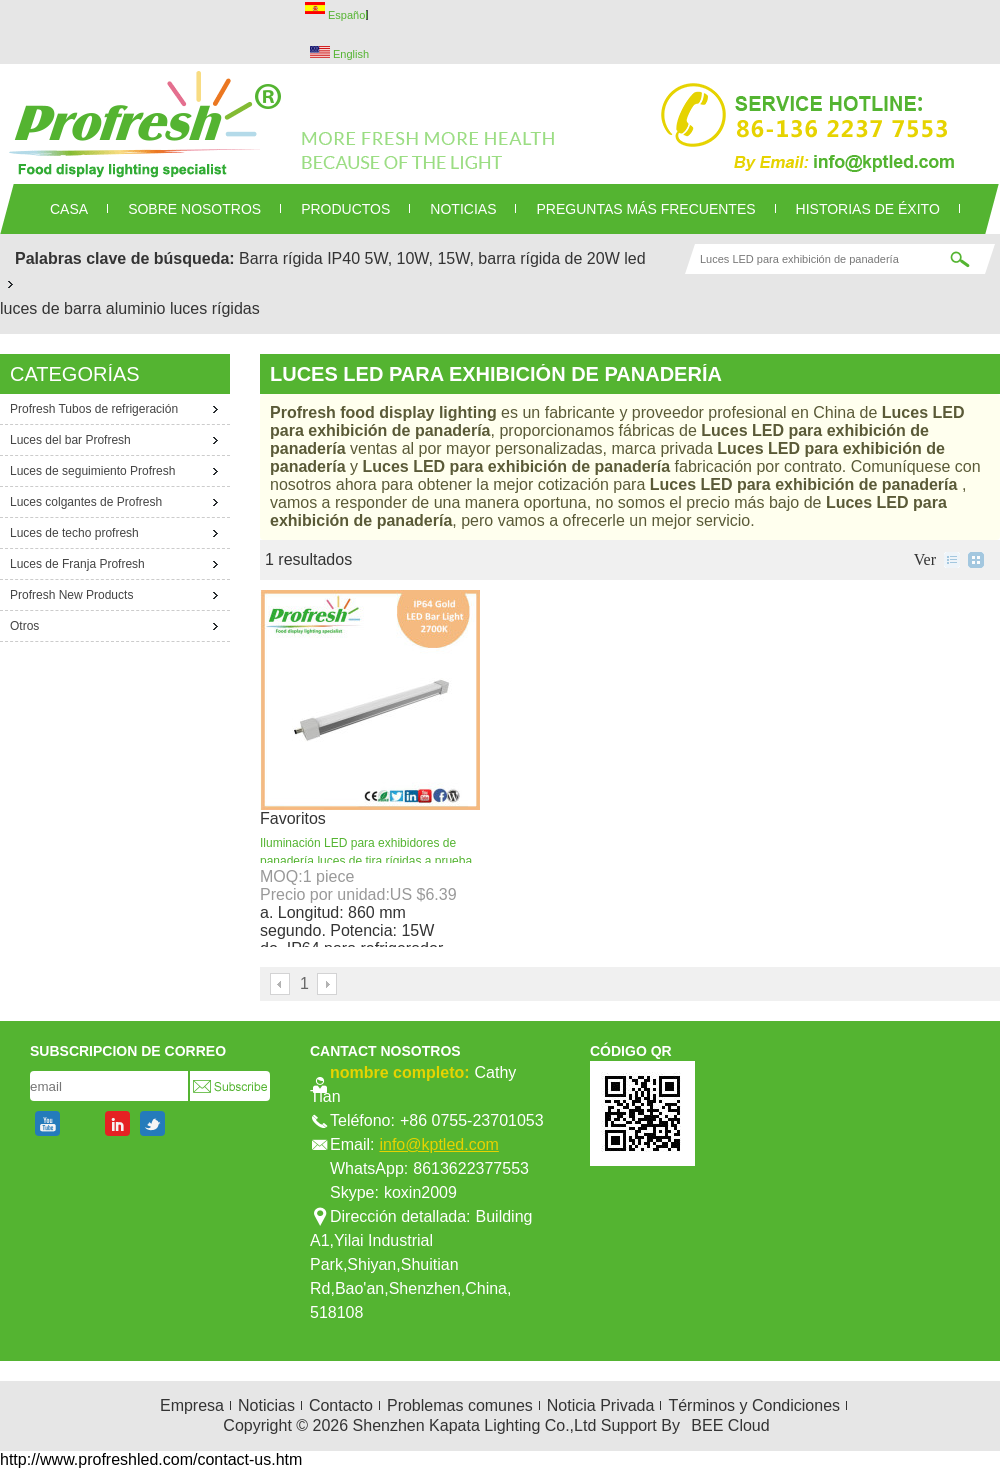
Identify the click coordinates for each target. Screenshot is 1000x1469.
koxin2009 (420, 1192)
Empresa (192, 1405)
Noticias (266, 1405)
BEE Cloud (730, 1425)
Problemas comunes (460, 1405)
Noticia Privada (601, 1405)
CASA (69, 209)
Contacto (341, 1405)
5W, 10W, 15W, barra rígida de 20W (492, 258)
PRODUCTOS (345, 209)
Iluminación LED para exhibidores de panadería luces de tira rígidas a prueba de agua (366, 861)
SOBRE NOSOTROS (194, 209)
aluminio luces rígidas (183, 308)
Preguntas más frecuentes (645, 209)
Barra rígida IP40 (299, 258)
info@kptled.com (438, 1144)
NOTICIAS (463, 209)
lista (952, 560)
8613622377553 (471, 1168)
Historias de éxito (868, 209)
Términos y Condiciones (754, 1405)
